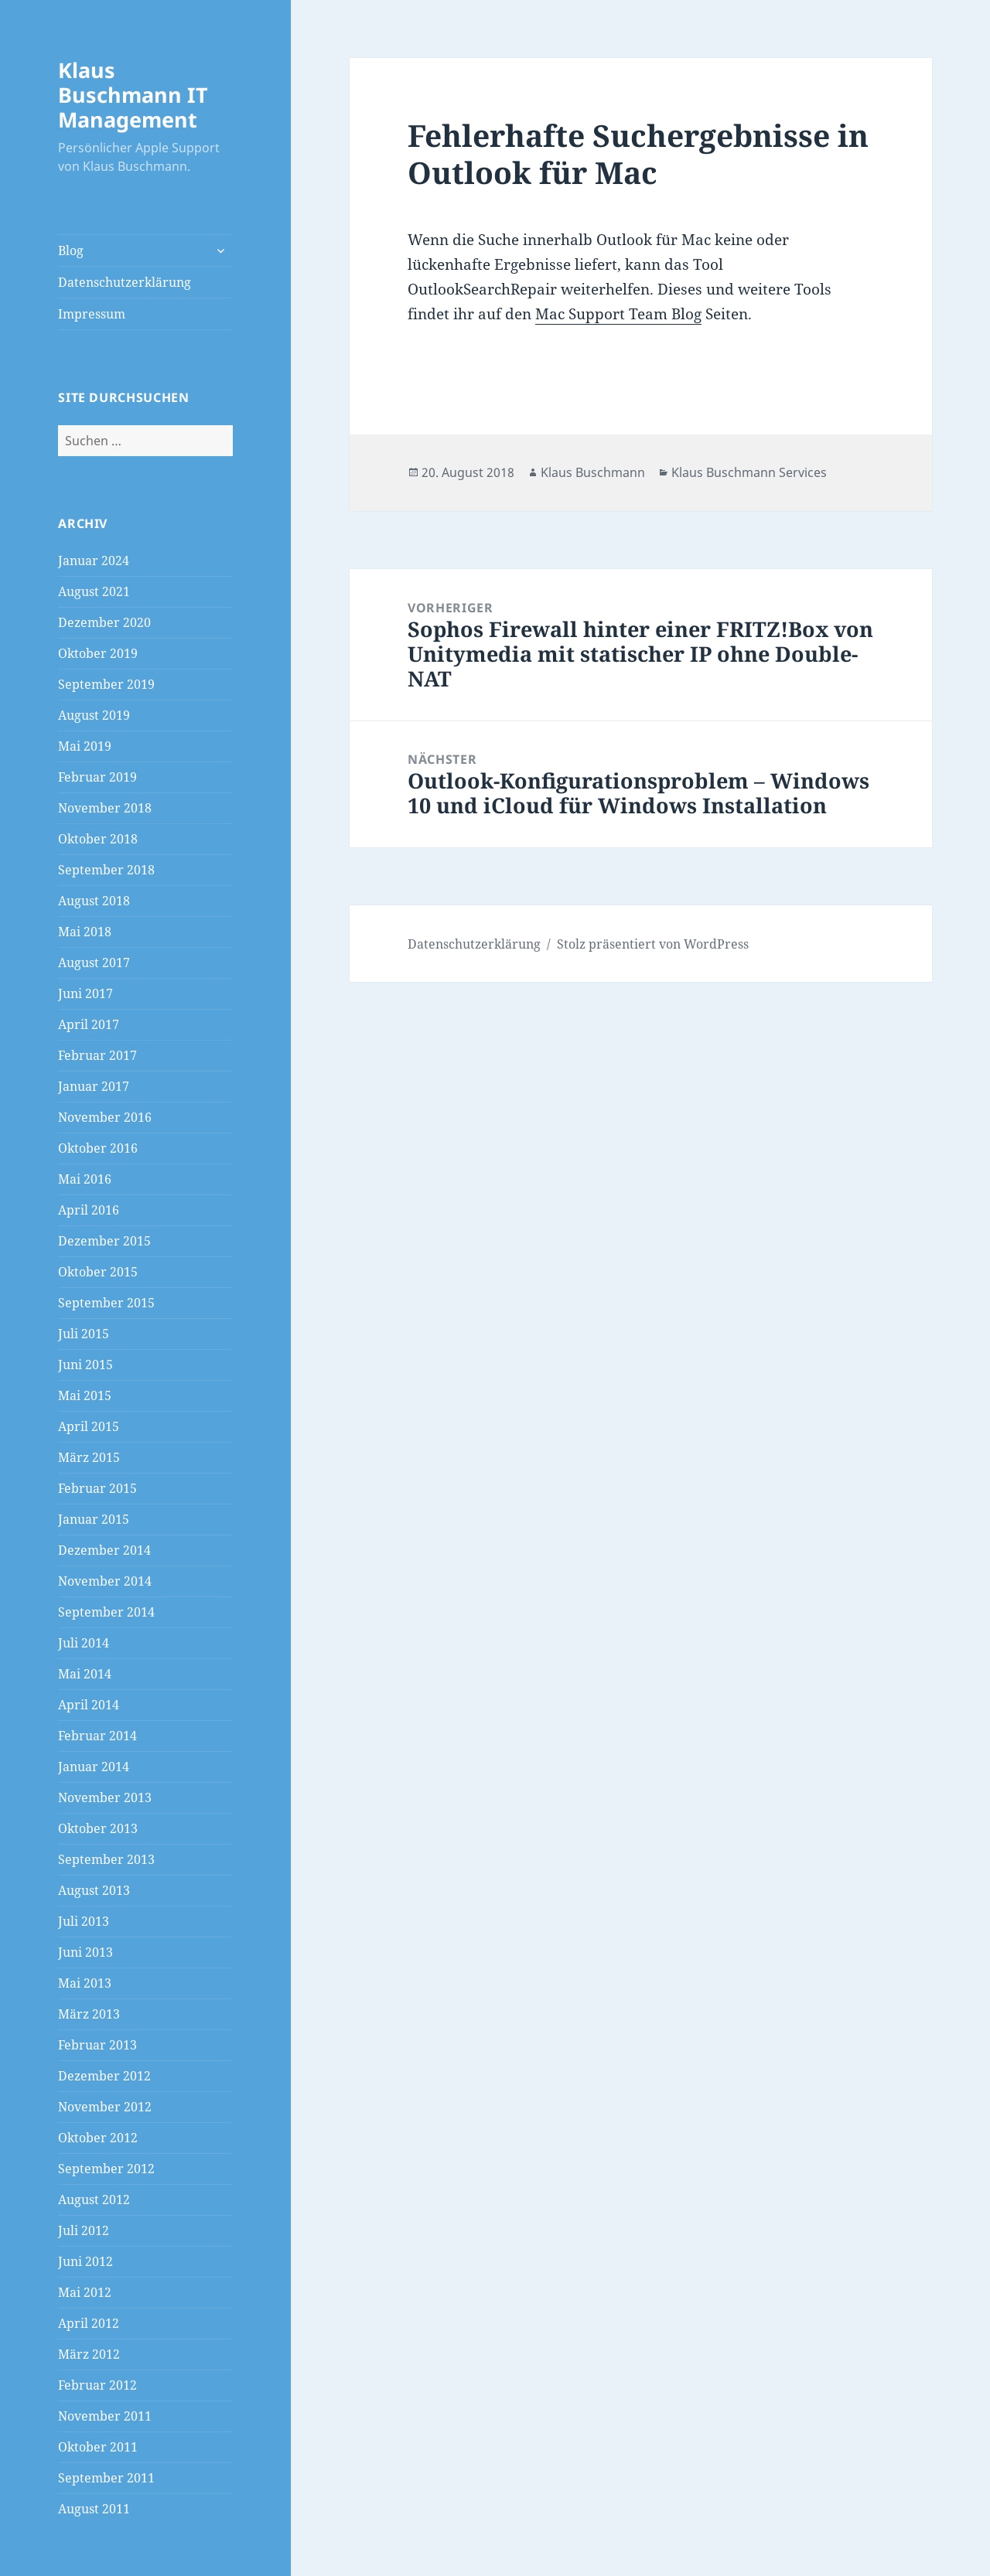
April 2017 (88, 1024)
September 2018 (106, 869)
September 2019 (106, 684)
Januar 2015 (93, 1519)
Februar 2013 (97, 2044)
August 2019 (94, 715)
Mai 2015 (84, 1395)
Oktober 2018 (98, 838)
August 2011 (94, 2508)
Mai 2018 (84, 931)
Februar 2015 (97, 1488)
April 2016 (88, 1209)
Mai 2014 (84, 1673)
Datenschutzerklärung (124, 282)
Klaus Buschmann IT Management (133, 95)
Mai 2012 (84, 2292)
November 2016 (105, 1117)
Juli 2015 (83, 1333)
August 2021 (94, 591)
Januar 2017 (93, 1086)
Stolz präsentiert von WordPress (653, 943)
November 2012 (105, 2106)
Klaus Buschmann (593, 472)
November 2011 (105, 2415)
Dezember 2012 (104, 2075)
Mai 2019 (84, 746)
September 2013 (106, 1859)
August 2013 (94, 1890)
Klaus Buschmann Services (749, 472)
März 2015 (89, 1457)
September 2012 (106, 2168)
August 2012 (94, 2199)
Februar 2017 (97, 1055)
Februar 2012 (97, 2385)
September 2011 (106, 2477)
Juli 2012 (83, 2230)
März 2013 (89, 2013)
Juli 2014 (83, 1642)
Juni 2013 (85, 1952)
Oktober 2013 (98, 1828)
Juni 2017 (85, 993)
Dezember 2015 (104, 1240)
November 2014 (105, 1581)
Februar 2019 (97, 776)
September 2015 (106, 1302)
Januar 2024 (93, 560)
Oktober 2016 (98, 1148)
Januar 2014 (93, 1766)
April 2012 (88, 2323)
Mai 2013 (84, 1983)
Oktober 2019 (98, 653)
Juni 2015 (85, 1364)
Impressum (91, 313)
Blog (71, 250)
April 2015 (88, 1426)
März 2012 (89, 2354)
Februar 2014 (97, 1735)
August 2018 (94, 900)
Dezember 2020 (104, 622)
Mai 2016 (84, 1178)
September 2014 (106, 1611)
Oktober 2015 (98, 1271)
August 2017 (94, 962)
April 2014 (88, 1704)
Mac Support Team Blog (618, 314)
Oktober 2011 (98, 2446)
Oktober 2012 (98, 2137)
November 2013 (105, 1797)
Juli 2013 (83, 1921)
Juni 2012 (85, 2261)
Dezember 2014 (104, 1550)
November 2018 (105, 807)
